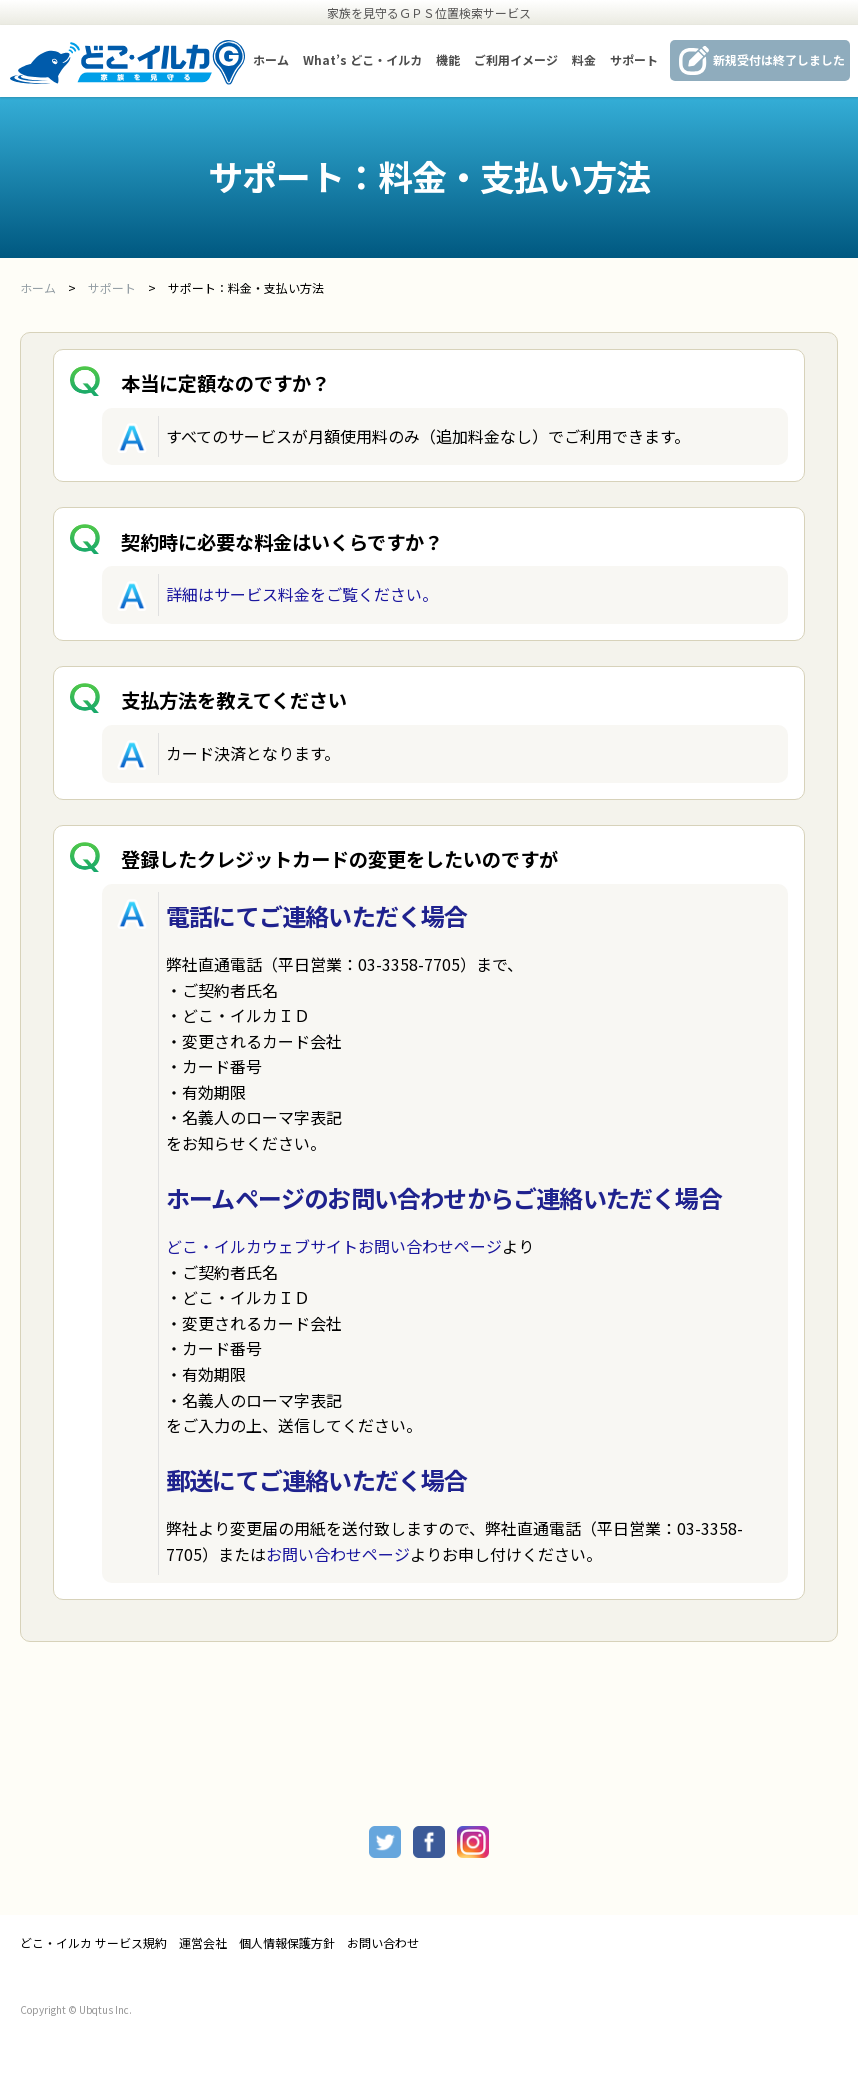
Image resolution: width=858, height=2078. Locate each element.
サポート (634, 59)
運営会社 (203, 1943)
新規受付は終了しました (779, 59)
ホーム (271, 59)
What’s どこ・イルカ (362, 59)
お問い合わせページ (338, 1554)
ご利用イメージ (516, 59)
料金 (584, 59)
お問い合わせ (383, 1943)
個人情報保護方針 (287, 1943)
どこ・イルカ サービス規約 (93, 1943)
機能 (448, 59)
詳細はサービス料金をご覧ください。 (302, 594)
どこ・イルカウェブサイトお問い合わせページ (334, 1246)
